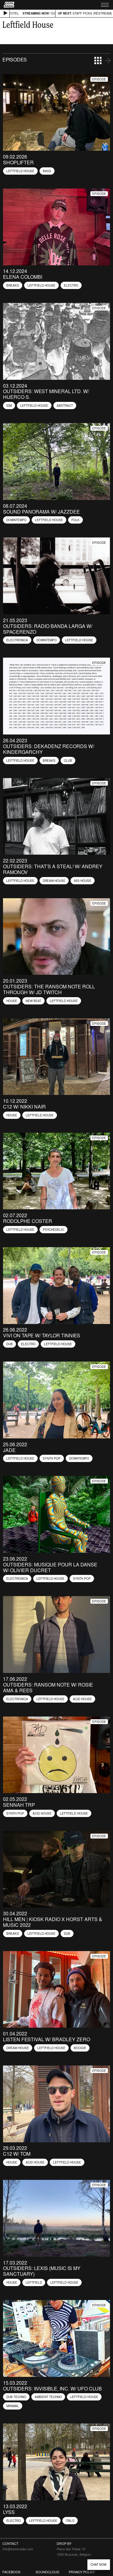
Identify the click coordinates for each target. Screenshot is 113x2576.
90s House (82, 881)
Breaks (12, 285)
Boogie (80, 2048)
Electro (71, 285)
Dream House (54, 881)
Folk (75, 520)
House (11, 1001)
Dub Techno (16, 2397)
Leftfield (34, 2282)
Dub (9, 1344)
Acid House (82, 1699)
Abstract (65, 405)
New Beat (33, 1001)
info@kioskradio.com (17, 2549)
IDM (9, 405)
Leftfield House (20, 171)
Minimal (12, 2406)
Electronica (17, 640)
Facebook (11, 2572)
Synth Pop (52, 1458)
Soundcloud (47, 2572)
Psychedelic (53, 1229)
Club (68, 760)
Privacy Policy (82, 2572)
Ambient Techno (48, 2397)
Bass (47, 171)
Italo (70, 2520)
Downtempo (16, 520)
